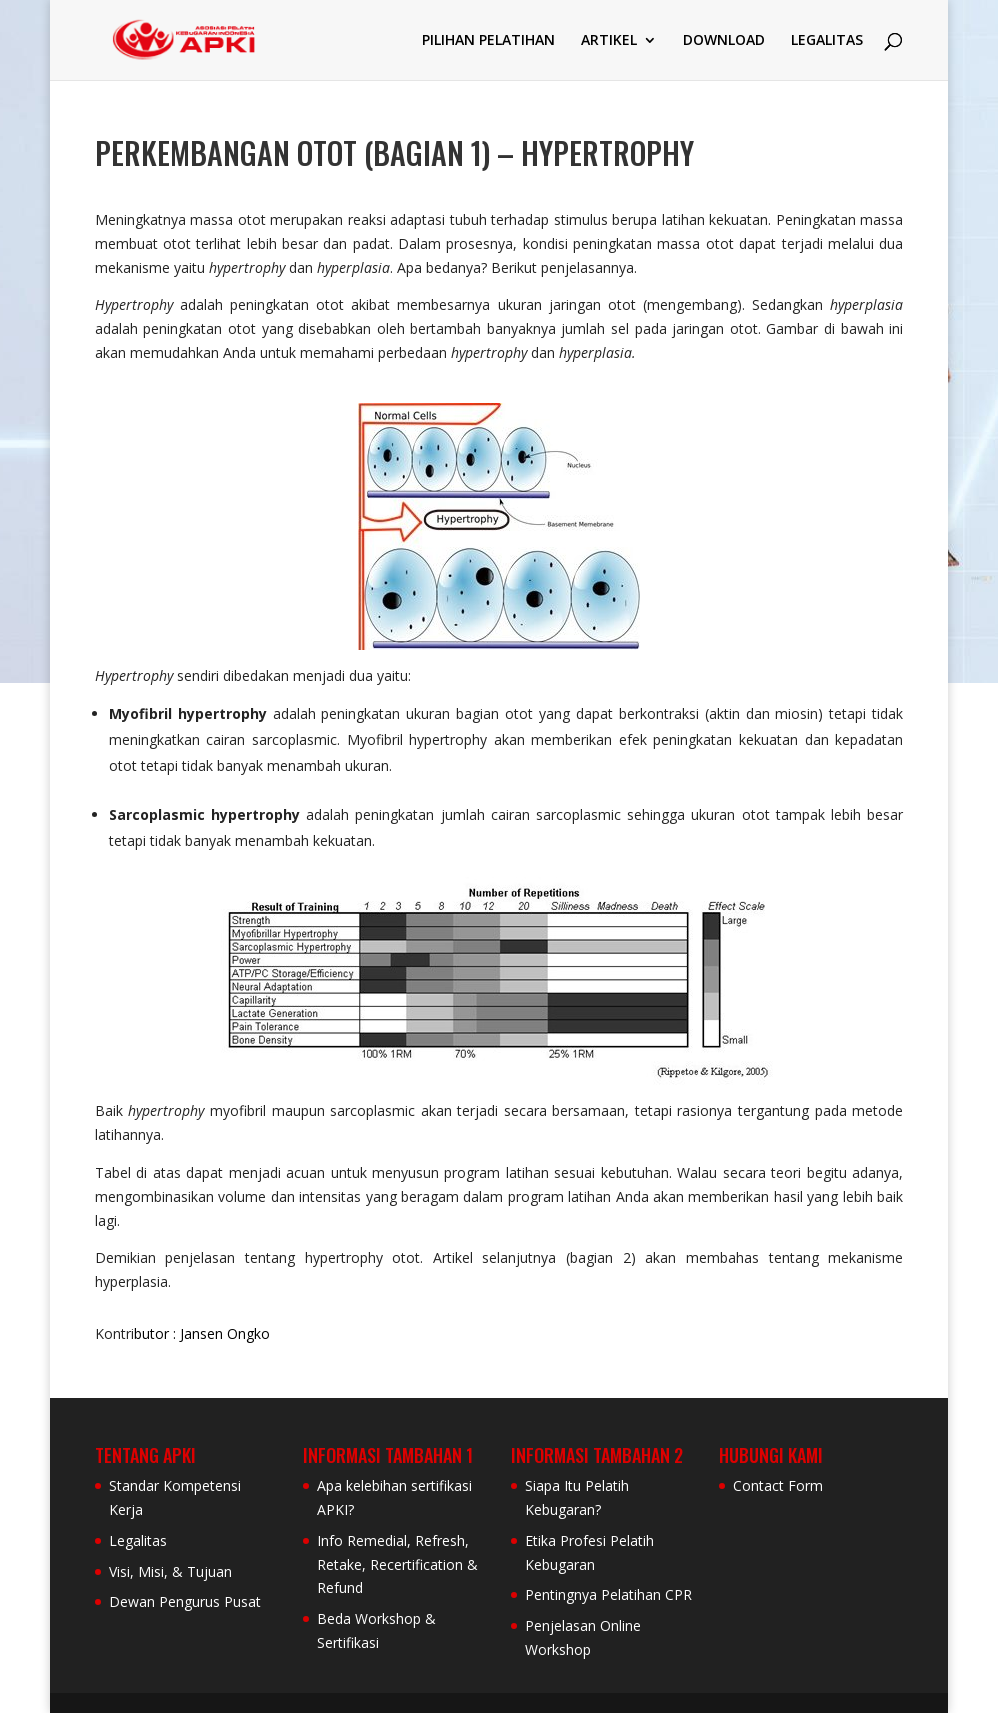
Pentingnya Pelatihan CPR (608, 1594)
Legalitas (138, 1540)
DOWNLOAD (724, 41)
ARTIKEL (609, 41)
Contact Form (778, 1485)
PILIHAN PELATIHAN (488, 41)
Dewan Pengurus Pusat (185, 1601)
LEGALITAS (827, 41)
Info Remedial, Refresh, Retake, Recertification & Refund (397, 1564)
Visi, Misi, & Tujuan (170, 1571)
